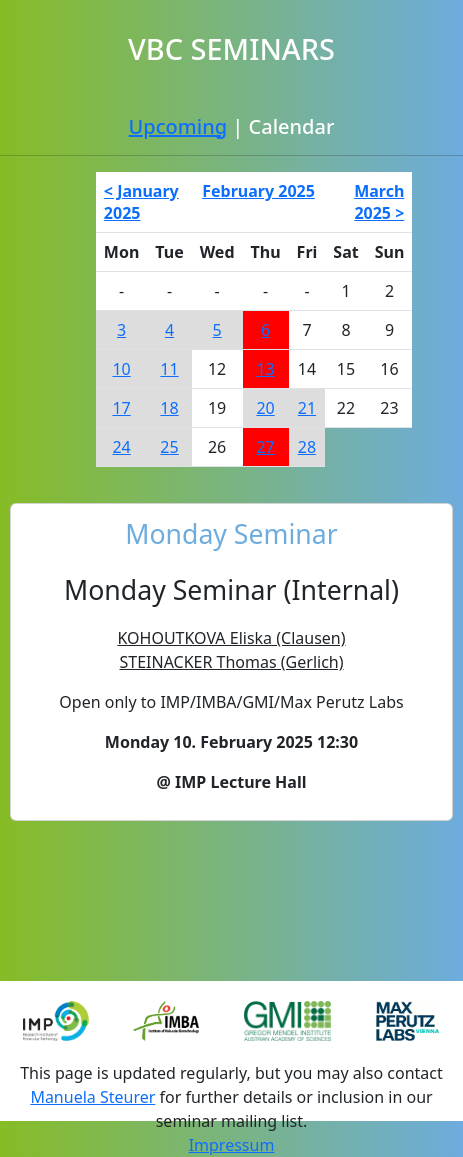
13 (265, 369)
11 (169, 369)
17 (121, 408)
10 (121, 369)
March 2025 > (379, 202)
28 (307, 447)
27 (265, 447)
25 (169, 447)
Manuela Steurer (92, 1097)
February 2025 (258, 191)
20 (265, 408)
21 (307, 408)
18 (169, 408)
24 (121, 447)
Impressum (232, 1145)
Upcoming (178, 126)
